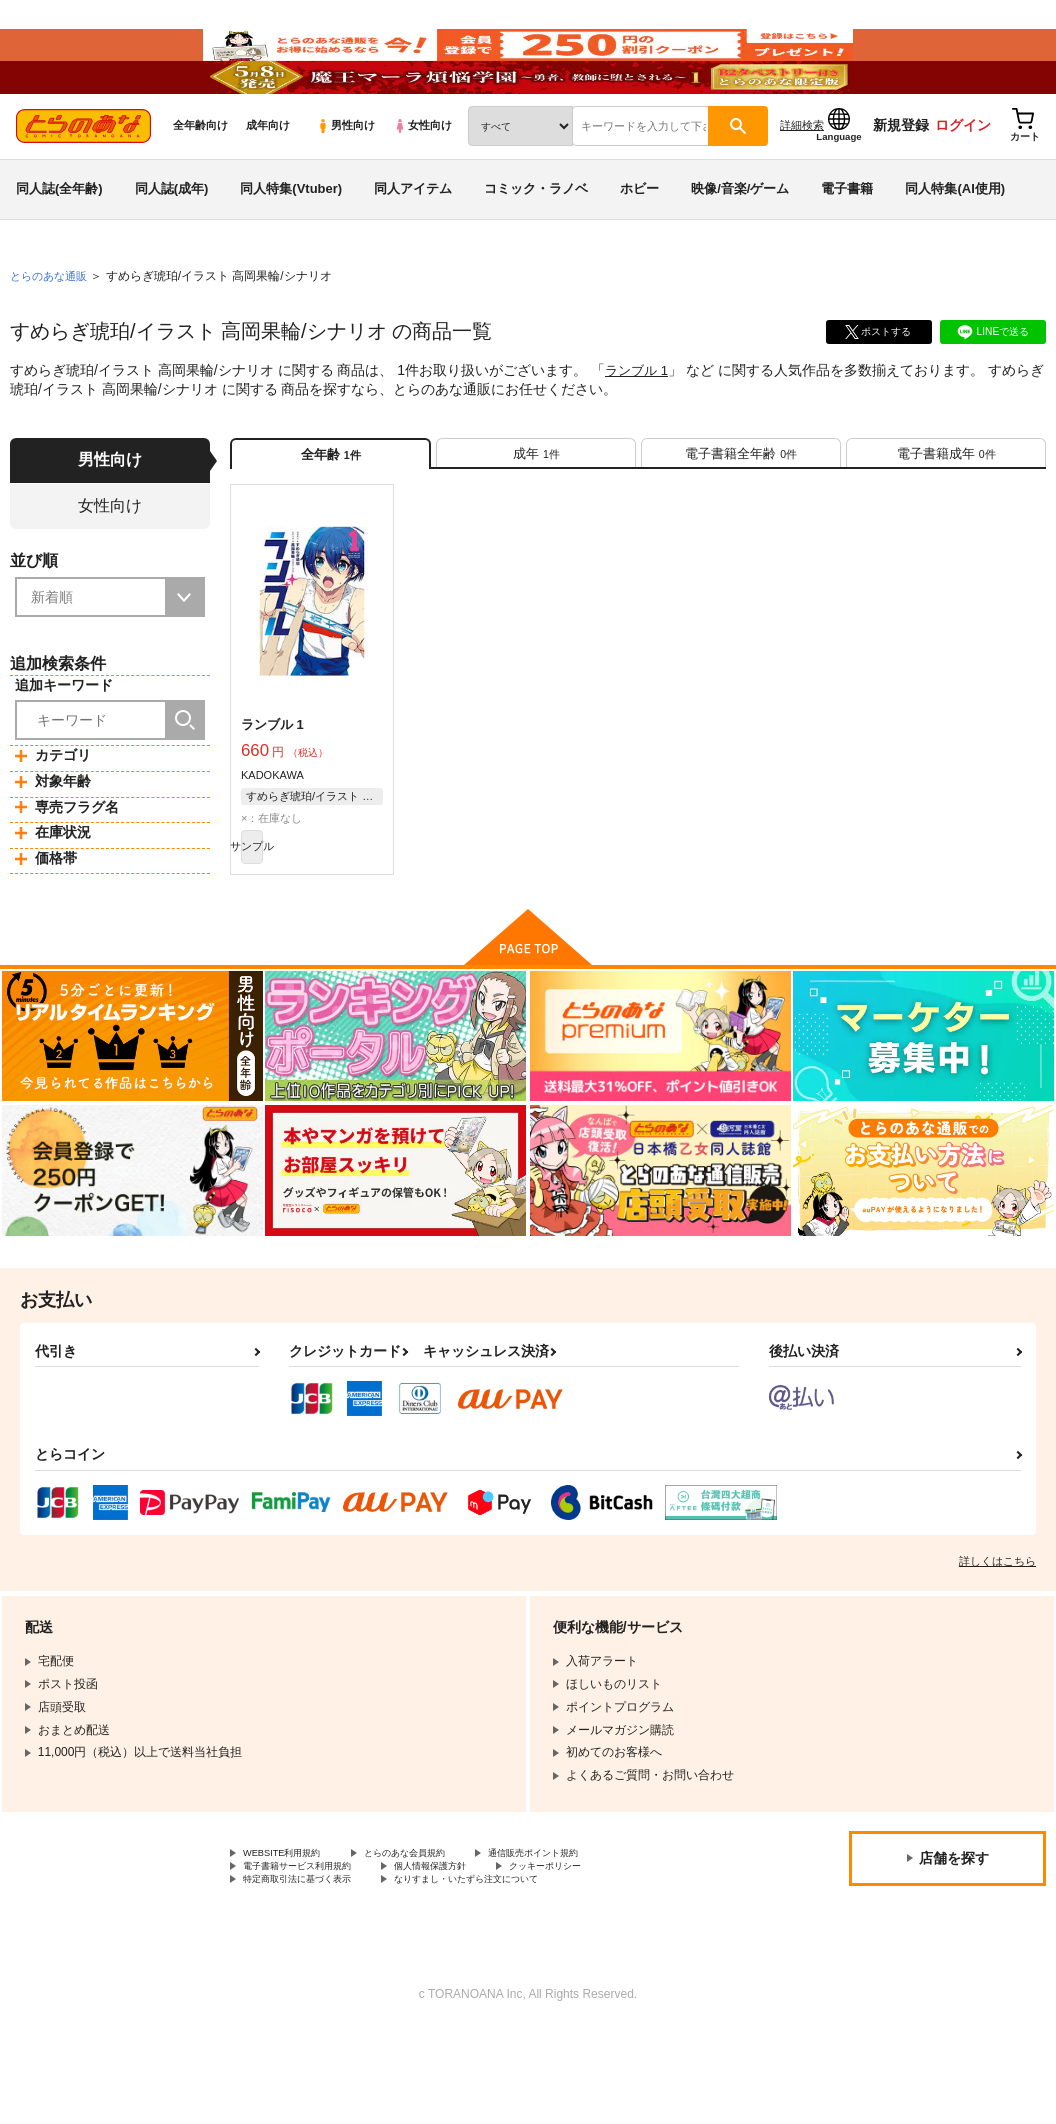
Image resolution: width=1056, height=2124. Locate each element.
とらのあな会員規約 (442, 1938)
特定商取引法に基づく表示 (315, 1971)
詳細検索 (802, 181)
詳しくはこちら (997, 1644)
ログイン (963, 181)
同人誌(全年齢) (59, 243)
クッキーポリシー (617, 1954)
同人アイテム (413, 243)
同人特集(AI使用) (955, 243)
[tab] (536, 517)
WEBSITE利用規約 (294, 1938)
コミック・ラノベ (536, 243)
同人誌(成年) (172, 243)
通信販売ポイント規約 (599, 1938)
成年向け (268, 181)
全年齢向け (200, 181)
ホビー (639, 243)
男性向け (345, 181)
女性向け (422, 181)
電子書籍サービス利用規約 (315, 1954)
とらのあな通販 (52, 331)
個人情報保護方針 (478, 1954)
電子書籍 (847, 243)
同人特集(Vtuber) (291, 243)
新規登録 (901, 181)
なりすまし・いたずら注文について (526, 1971)
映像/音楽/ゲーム (740, 243)
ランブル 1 (639, 426)
